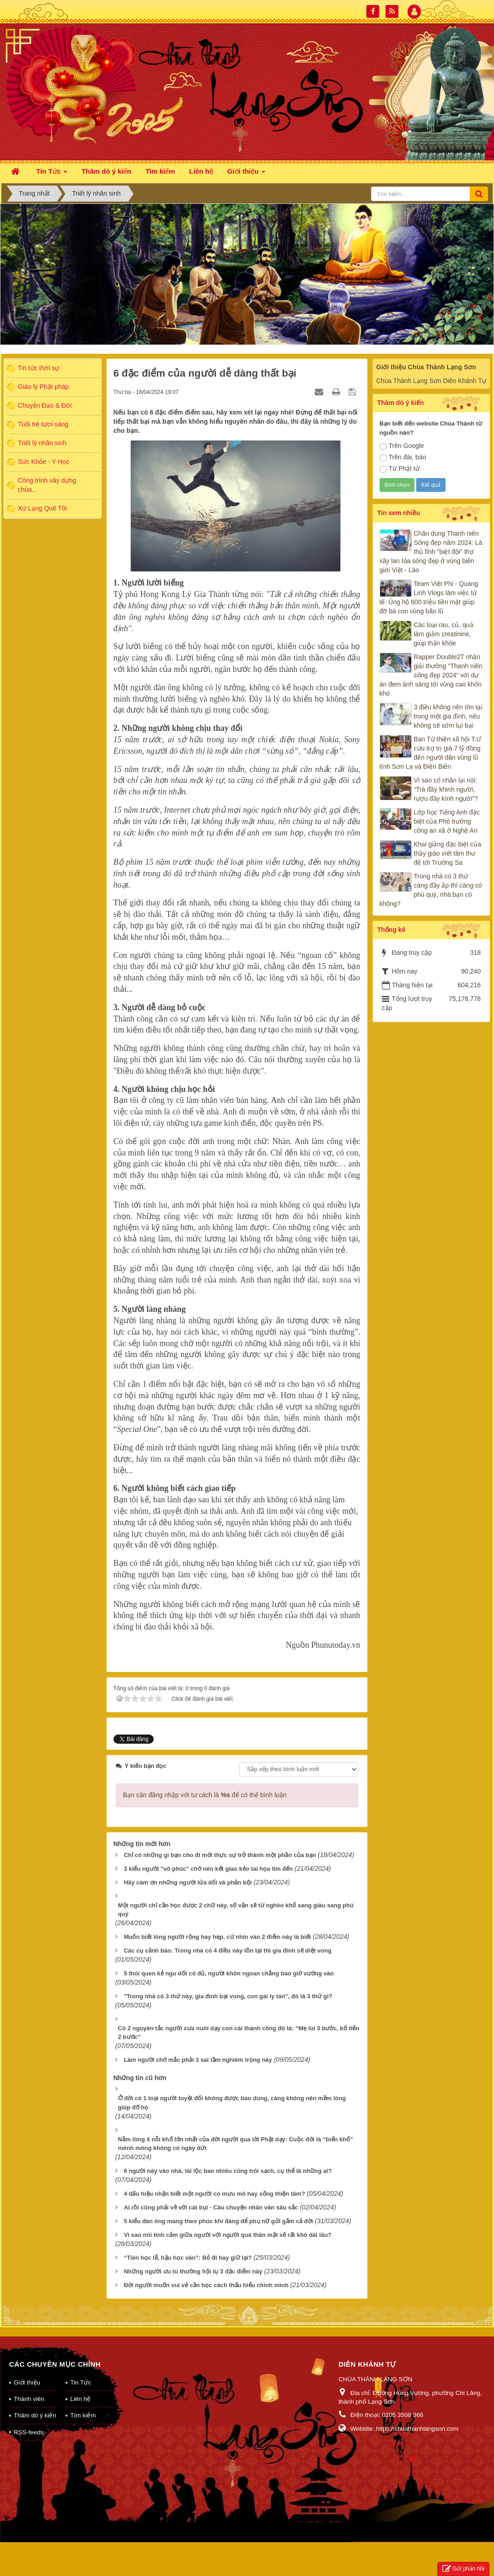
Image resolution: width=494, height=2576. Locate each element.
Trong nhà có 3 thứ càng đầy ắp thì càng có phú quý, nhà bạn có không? (431, 890)
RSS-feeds (28, 2420)
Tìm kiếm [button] (160, 171)
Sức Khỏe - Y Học (43, 461)
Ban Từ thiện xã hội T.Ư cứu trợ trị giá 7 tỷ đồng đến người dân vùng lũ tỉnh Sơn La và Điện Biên (431, 752)
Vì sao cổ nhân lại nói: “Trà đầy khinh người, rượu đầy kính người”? (446, 789)
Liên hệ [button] (201, 171)
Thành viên (29, 2387)
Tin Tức (80, 2370)
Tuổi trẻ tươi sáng (43, 424)
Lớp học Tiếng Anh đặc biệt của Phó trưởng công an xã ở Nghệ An (447, 821)
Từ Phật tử (399, 469)
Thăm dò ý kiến (35, 2403)
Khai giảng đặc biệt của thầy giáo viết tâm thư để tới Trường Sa (447, 853)
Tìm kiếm (83, 2403)
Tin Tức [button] (51, 174)
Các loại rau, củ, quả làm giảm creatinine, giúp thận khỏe (443, 634)
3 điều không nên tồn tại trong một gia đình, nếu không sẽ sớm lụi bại (448, 716)
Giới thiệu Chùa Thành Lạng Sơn (426, 367)
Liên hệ (80, 2387)
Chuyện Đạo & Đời (45, 405)
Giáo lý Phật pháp (43, 386)
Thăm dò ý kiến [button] (106, 171)
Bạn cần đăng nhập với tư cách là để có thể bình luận (205, 1783)
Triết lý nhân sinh (42, 443)
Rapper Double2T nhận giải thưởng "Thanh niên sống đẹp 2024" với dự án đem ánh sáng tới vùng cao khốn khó (431, 675)
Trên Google (402, 446)
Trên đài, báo (403, 457)
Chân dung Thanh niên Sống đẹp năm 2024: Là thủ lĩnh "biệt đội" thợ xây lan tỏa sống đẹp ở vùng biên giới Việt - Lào (431, 552)
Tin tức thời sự (38, 368)
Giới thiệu (27, 2370)
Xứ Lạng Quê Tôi (42, 508)
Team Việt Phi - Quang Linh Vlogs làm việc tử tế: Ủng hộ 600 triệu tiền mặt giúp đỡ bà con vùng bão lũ (429, 597)
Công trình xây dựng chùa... (47, 485)
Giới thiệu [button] (246, 174)
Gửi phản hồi (463, 2569)
